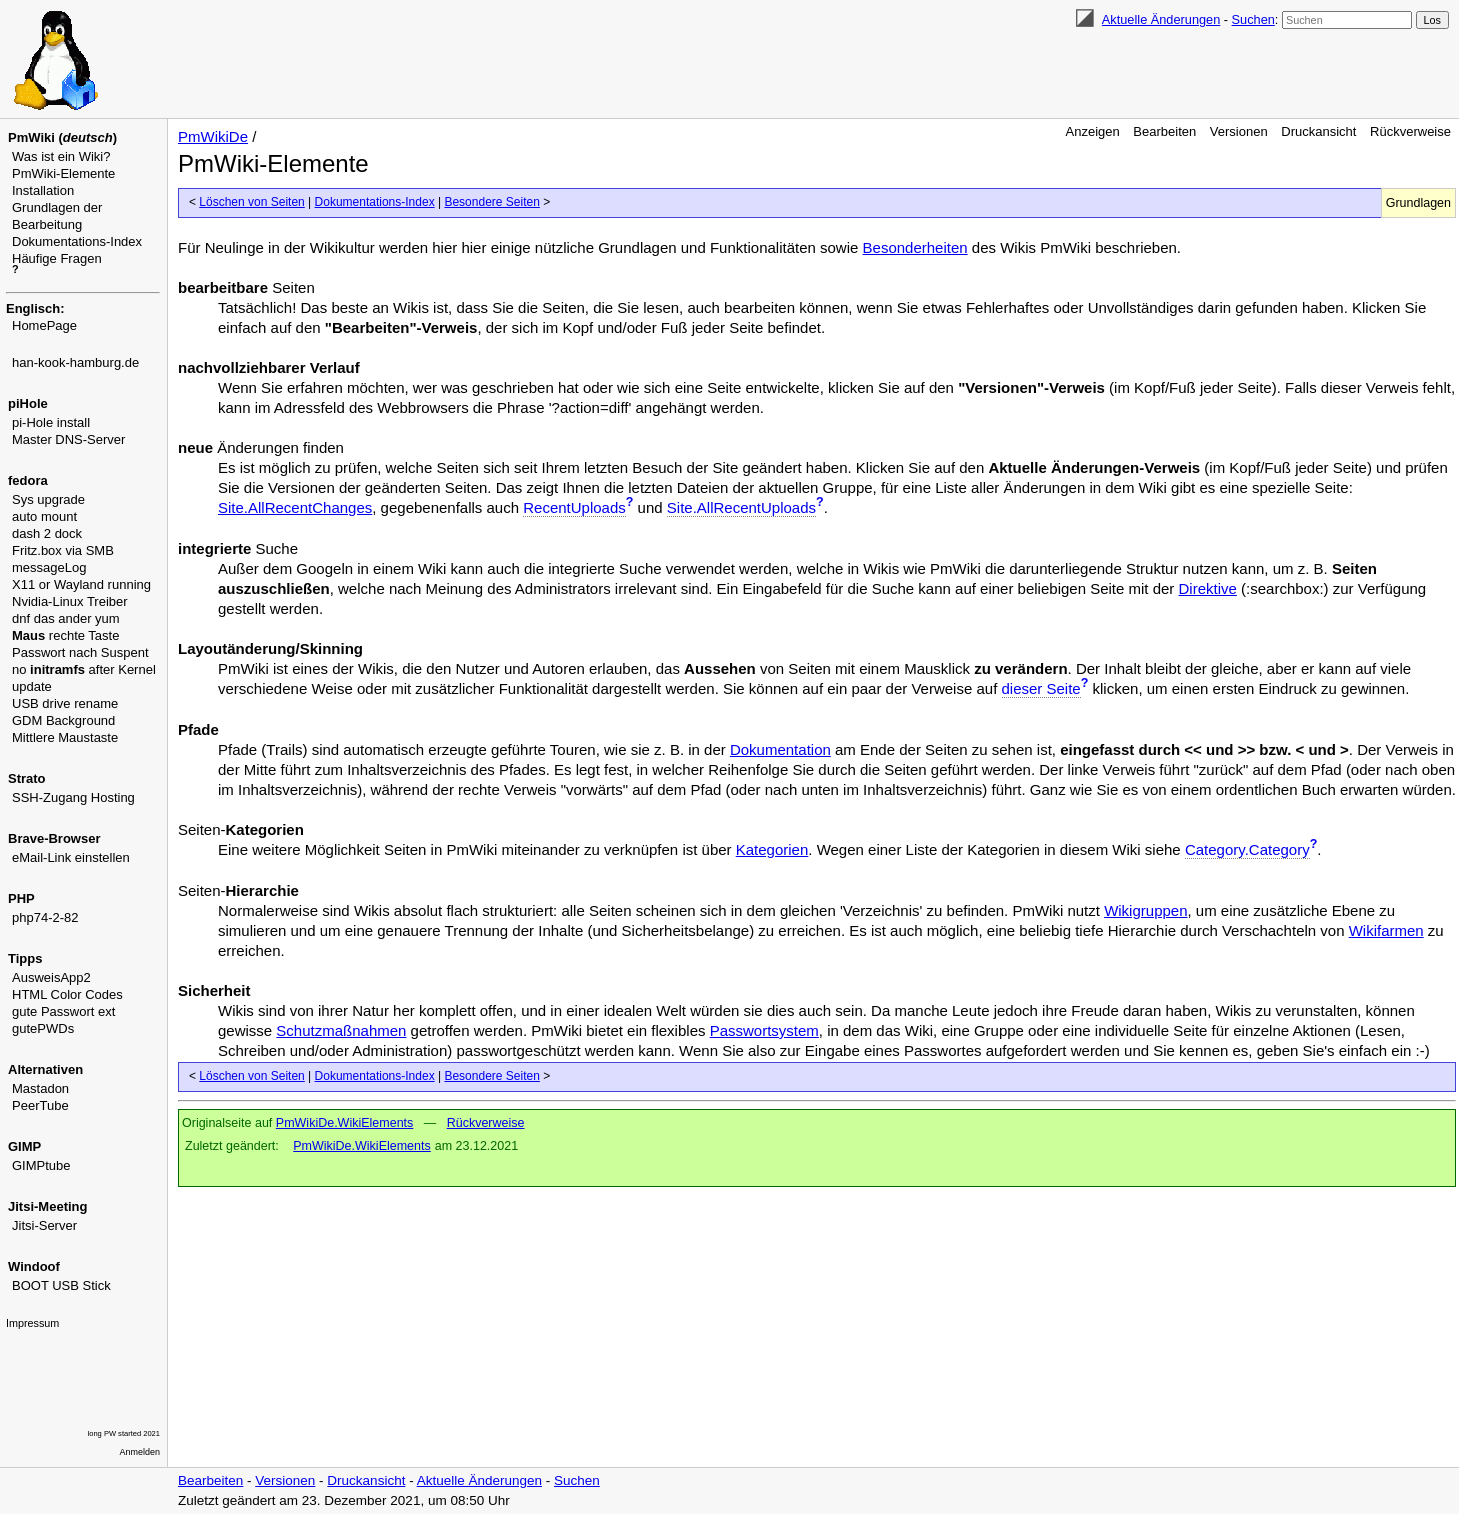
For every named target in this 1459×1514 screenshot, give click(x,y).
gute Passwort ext (63, 1011)
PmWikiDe (213, 136)
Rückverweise (1410, 131)
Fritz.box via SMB (63, 550)
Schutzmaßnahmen (341, 1030)
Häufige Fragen (57, 258)
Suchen (1253, 19)
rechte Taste (65, 635)
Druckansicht (1318, 131)
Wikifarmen (1386, 930)
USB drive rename (65, 703)
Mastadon (40, 1088)
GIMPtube (41, 1165)
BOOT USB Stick (61, 1285)
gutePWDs (43, 1028)
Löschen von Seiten (251, 202)
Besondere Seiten (491, 202)
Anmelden (140, 1452)
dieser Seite (1041, 688)
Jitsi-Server (44, 1225)
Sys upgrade (48, 499)
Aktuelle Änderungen (1161, 19)
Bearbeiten (1164, 131)
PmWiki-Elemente (63, 173)
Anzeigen (1093, 131)
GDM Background (63, 720)
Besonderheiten (915, 247)
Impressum (32, 1323)
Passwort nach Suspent (80, 652)
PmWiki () (62, 137)
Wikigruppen (1145, 910)
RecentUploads (574, 507)
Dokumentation (780, 749)
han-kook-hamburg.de (75, 362)
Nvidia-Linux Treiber (70, 601)
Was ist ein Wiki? (61, 156)
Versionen (1239, 131)
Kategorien (772, 849)
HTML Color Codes (67, 994)
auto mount (44, 516)
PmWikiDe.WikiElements (345, 1123)
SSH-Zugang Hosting (73, 797)
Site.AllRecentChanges (295, 507)
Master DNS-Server (68, 439)
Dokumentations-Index (77, 241)
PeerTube (40, 1105)
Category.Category (1247, 849)
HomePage (44, 325)
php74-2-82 (45, 917)
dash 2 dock (47, 533)
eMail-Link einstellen (71, 857)
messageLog (49, 567)
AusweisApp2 (51, 977)
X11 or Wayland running (81, 584)
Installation (43, 190)
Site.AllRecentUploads (741, 507)
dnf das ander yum (66, 618)
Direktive (1208, 588)
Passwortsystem (764, 1030)
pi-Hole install (51, 422)
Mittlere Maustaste (65, 737)
